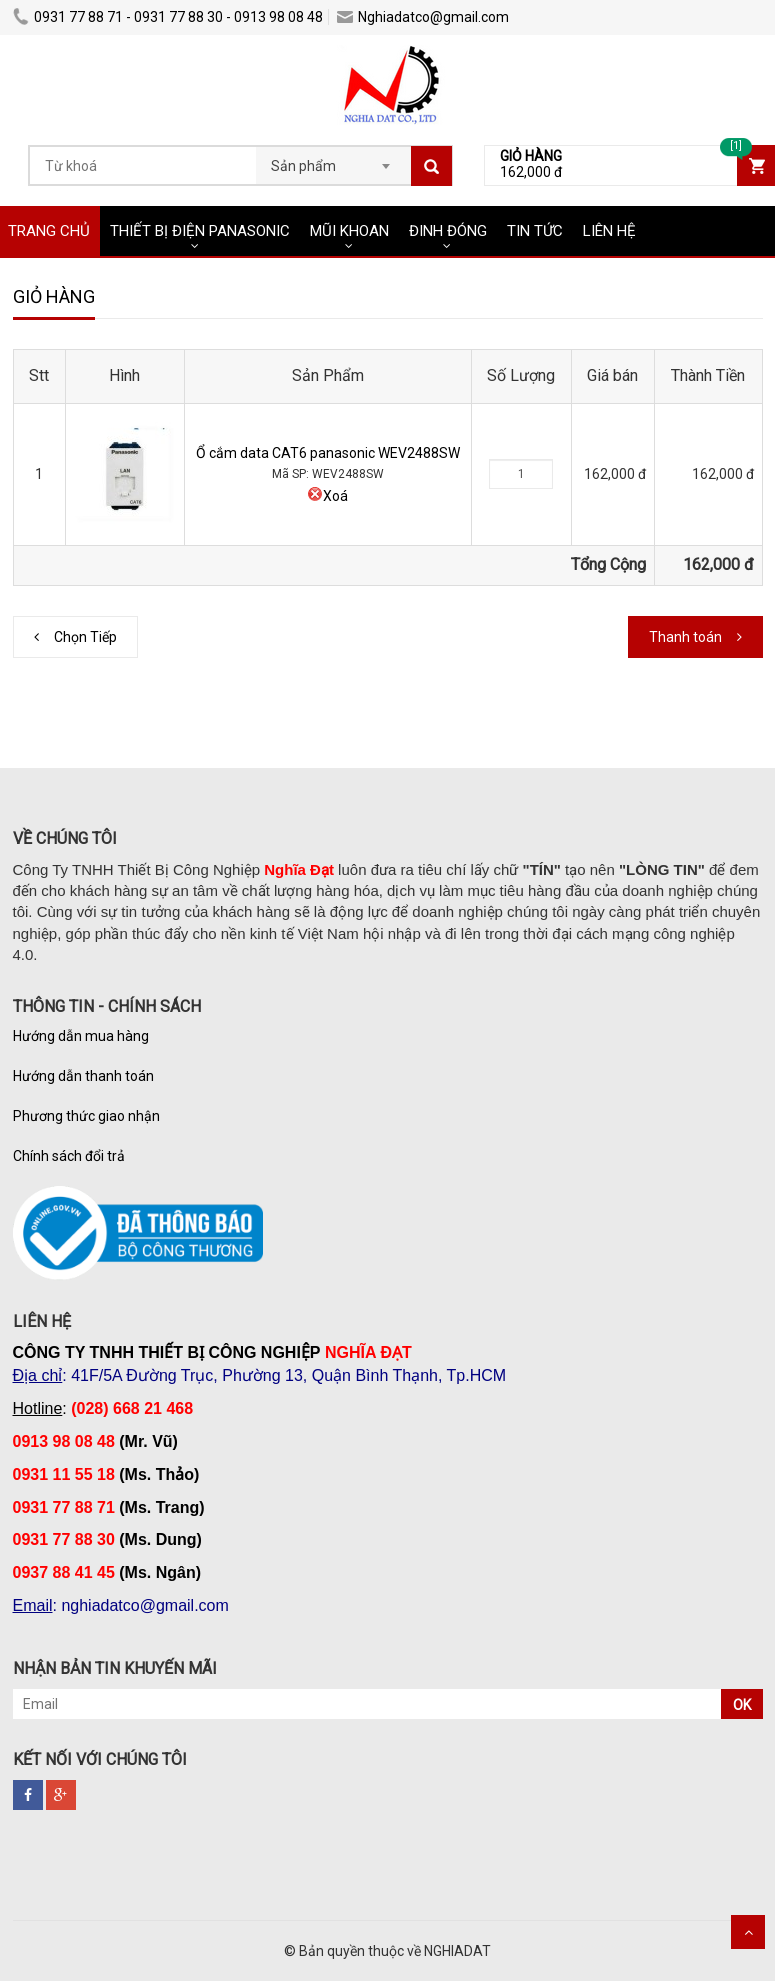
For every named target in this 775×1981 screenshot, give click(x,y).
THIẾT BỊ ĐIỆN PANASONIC (200, 231)
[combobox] (333, 160)
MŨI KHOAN (349, 231)
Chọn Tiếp (85, 637)
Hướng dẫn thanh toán (83, 1076)
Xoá (327, 496)
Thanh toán (685, 637)
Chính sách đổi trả (69, 1156)
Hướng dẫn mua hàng (81, 1036)
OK (742, 1705)
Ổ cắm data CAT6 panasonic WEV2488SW (328, 453)
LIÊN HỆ (609, 231)
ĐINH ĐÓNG (448, 231)
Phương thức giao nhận (86, 1116)
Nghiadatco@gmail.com (423, 17)
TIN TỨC (535, 231)
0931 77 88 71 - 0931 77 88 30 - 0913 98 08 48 (168, 17)
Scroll (748, 1932)
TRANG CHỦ (49, 231)
